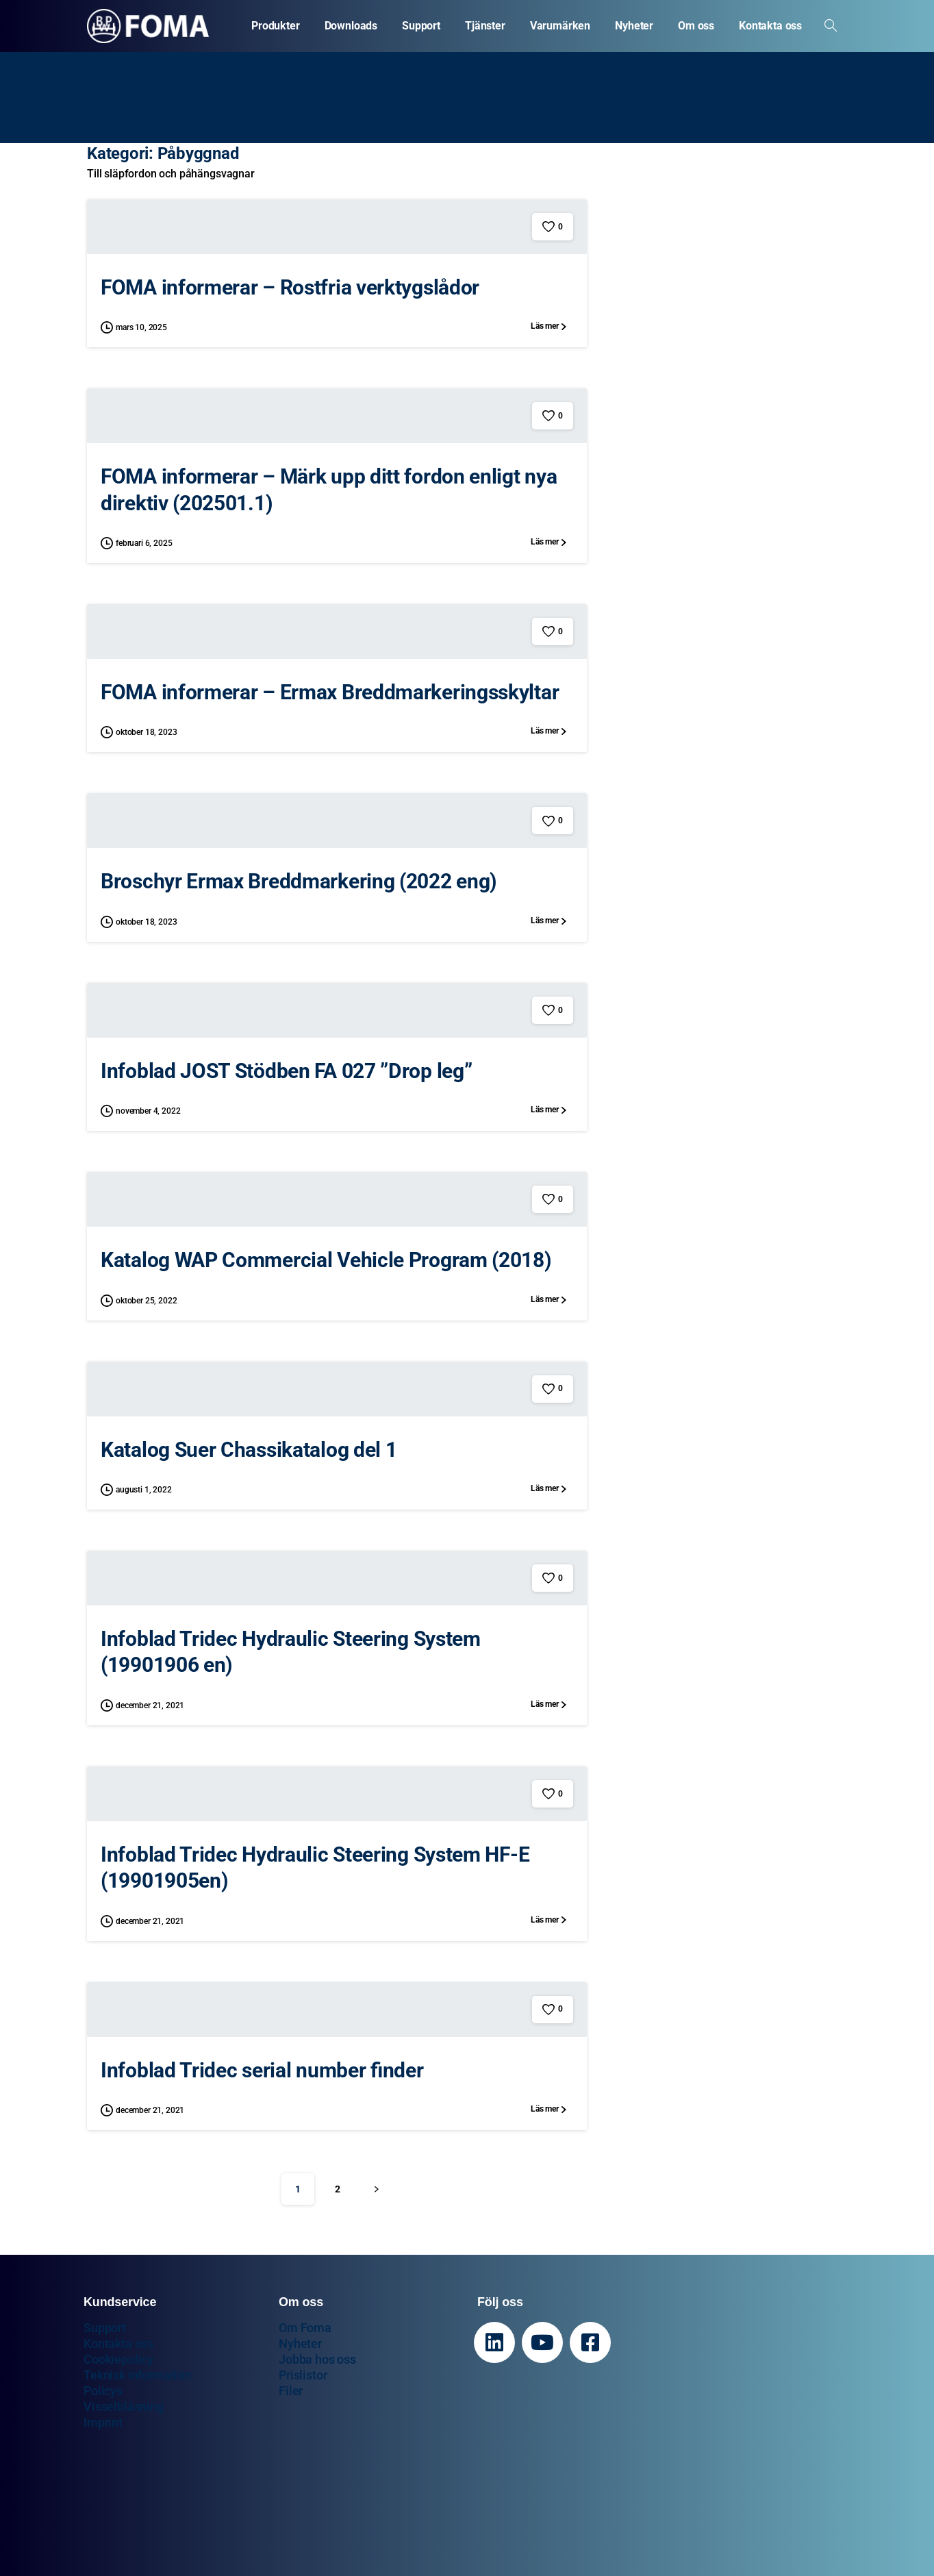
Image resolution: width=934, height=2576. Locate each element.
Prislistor (303, 2375)
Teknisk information (137, 2375)
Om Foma (305, 2328)
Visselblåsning (124, 2406)
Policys (103, 2391)
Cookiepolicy (118, 2359)
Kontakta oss (118, 2343)
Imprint (103, 2422)
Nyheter (300, 2343)
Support (105, 2328)
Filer (291, 2391)
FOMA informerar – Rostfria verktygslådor (290, 287)
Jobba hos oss (317, 2359)
